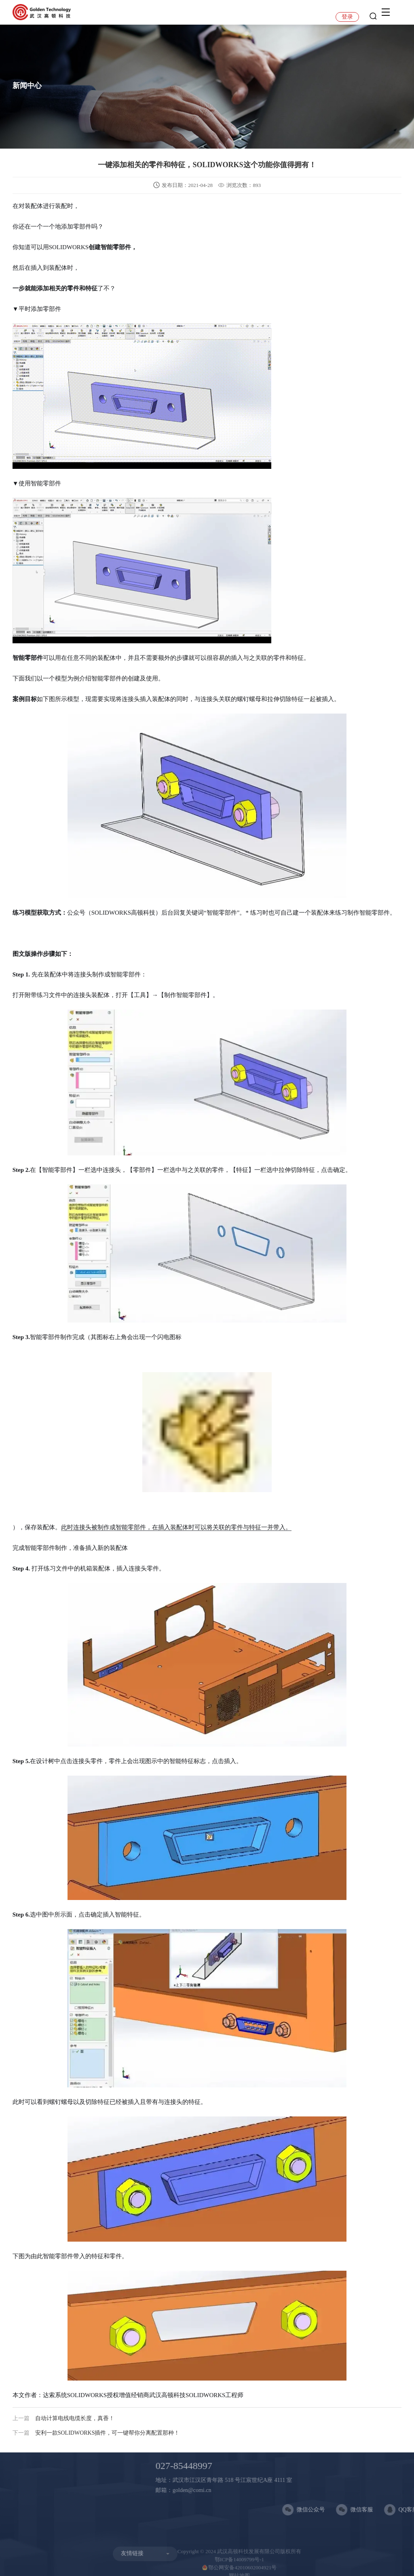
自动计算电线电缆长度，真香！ (63, 2418)
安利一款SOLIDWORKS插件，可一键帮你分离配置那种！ (96, 2433)
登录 (347, 17)
